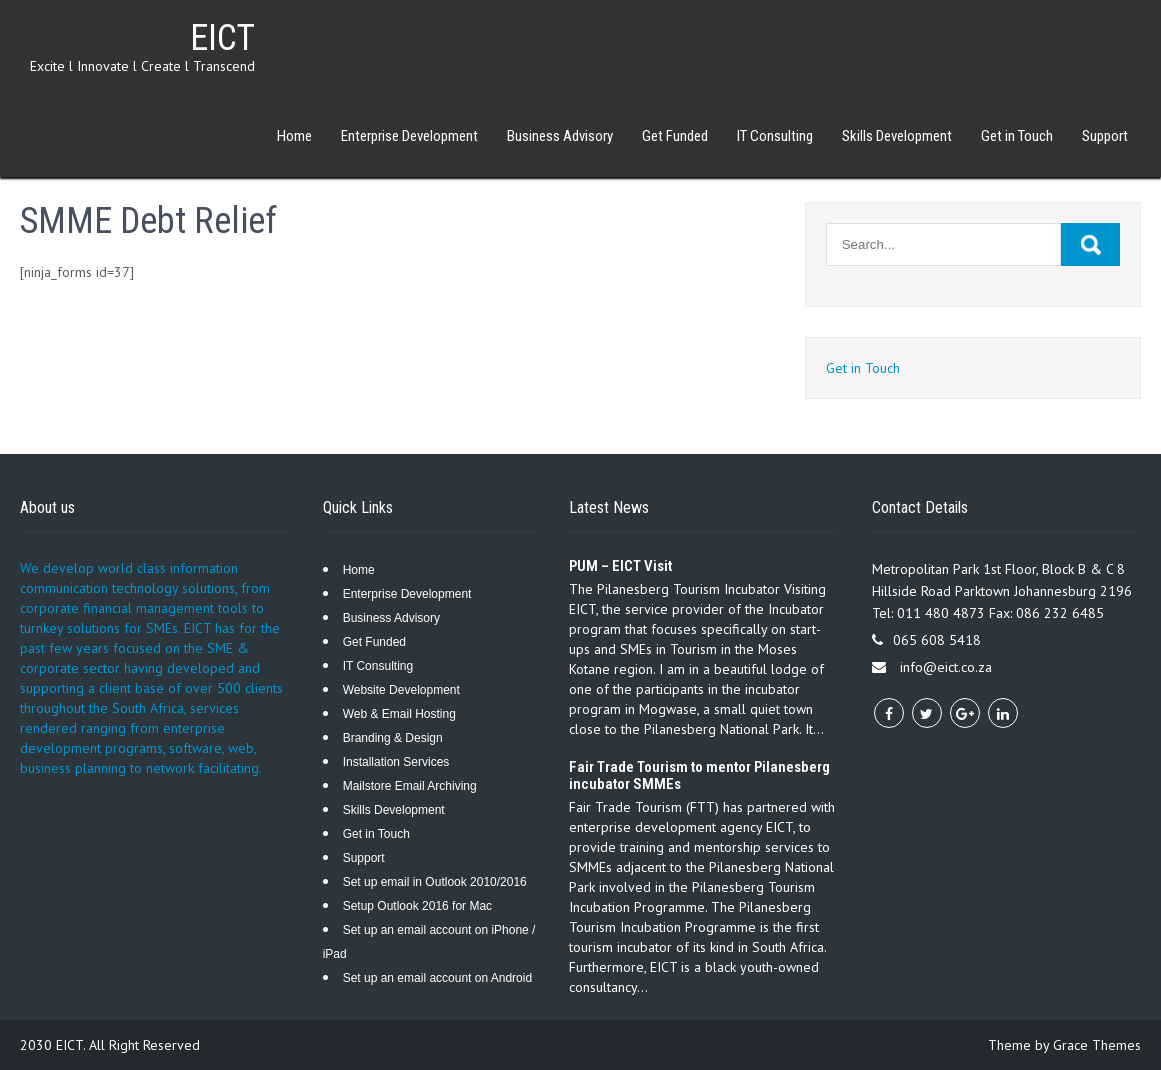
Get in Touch (1017, 136)
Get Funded (675, 136)
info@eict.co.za (946, 667)
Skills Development (897, 136)
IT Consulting (775, 136)
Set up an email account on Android (437, 978)
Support (1105, 136)
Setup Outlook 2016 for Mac (417, 906)
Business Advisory (560, 136)
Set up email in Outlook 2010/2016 (435, 882)
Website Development (401, 690)
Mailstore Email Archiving (410, 786)
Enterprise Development (409, 136)
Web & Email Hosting (399, 714)
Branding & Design (393, 738)
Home (294, 136)
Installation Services (396, 762)
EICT (222, 38)
